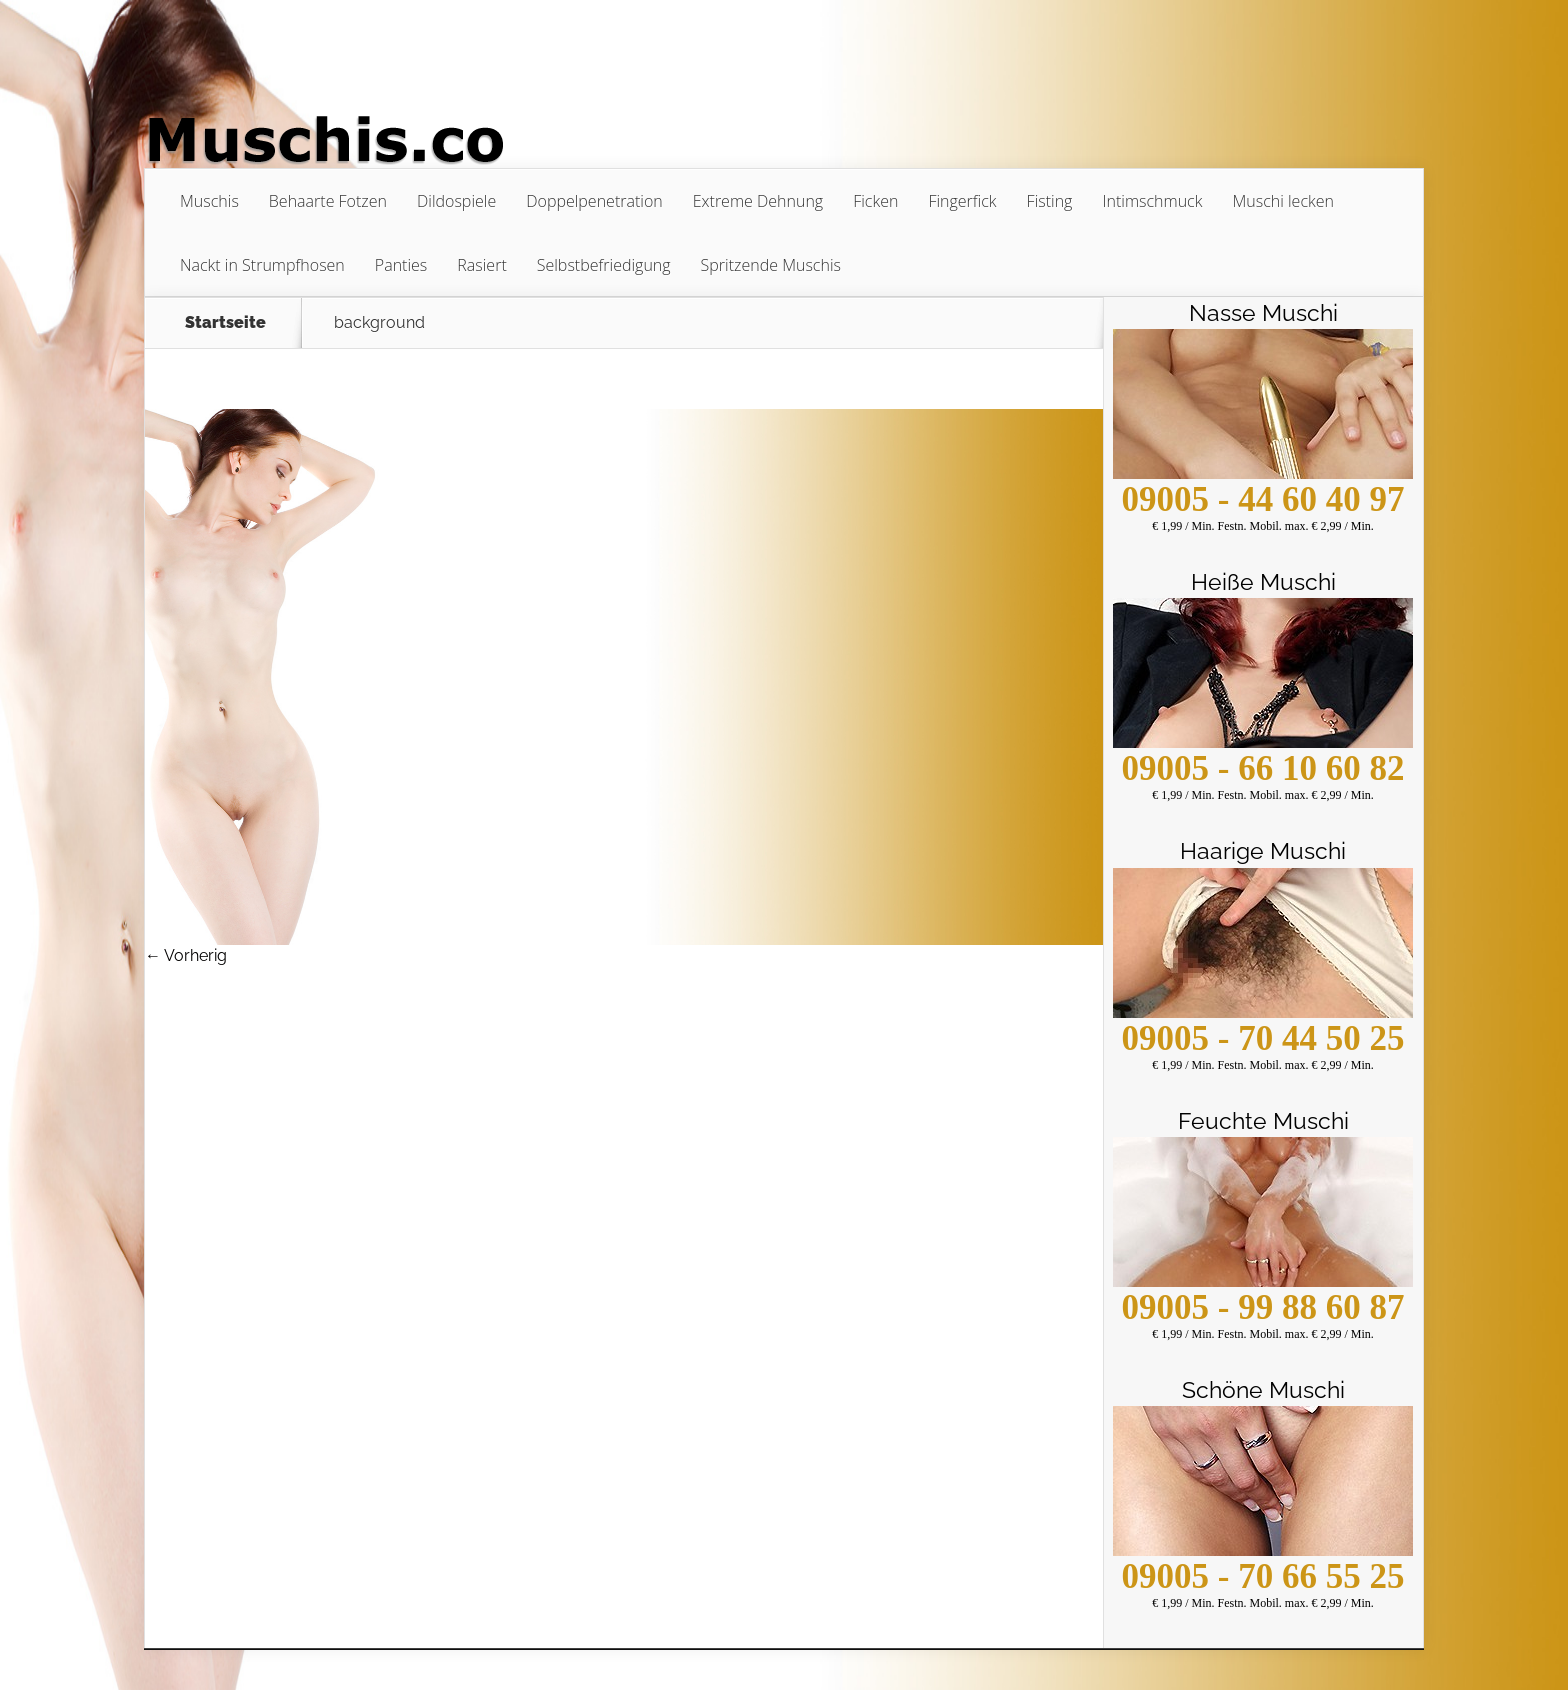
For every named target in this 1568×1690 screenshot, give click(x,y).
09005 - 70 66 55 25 (1263, 1576)
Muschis (209, 201)
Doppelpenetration (594, 201)
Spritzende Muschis (771, 265)
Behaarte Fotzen (328, 201)
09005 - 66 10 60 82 (1263, 768)
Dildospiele (456, 201)
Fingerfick (962, 201)
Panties (401, 265)
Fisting (1050, 201)
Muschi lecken (1283, 201)
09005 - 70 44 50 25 (1263, 1038)
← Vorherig (186, 955)
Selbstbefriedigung (604, 265)
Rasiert (481, 265)
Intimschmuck (1152, 201)
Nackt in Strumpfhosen (262, 265)
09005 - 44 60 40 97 (1263, 499)
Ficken (875, 201)
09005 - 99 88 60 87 (1263, 1307)
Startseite (225, 323)
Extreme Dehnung (758, 201)
